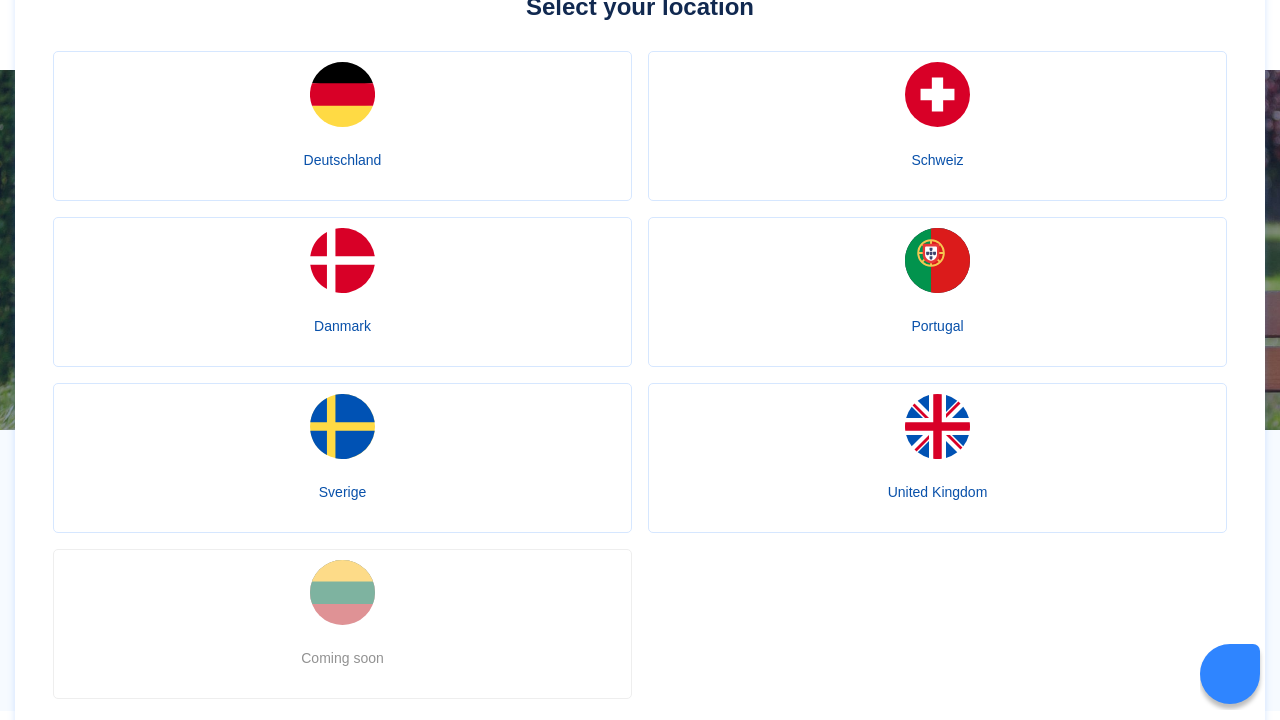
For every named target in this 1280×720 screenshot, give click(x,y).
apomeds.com (487, 526)
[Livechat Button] (1230, 674)
